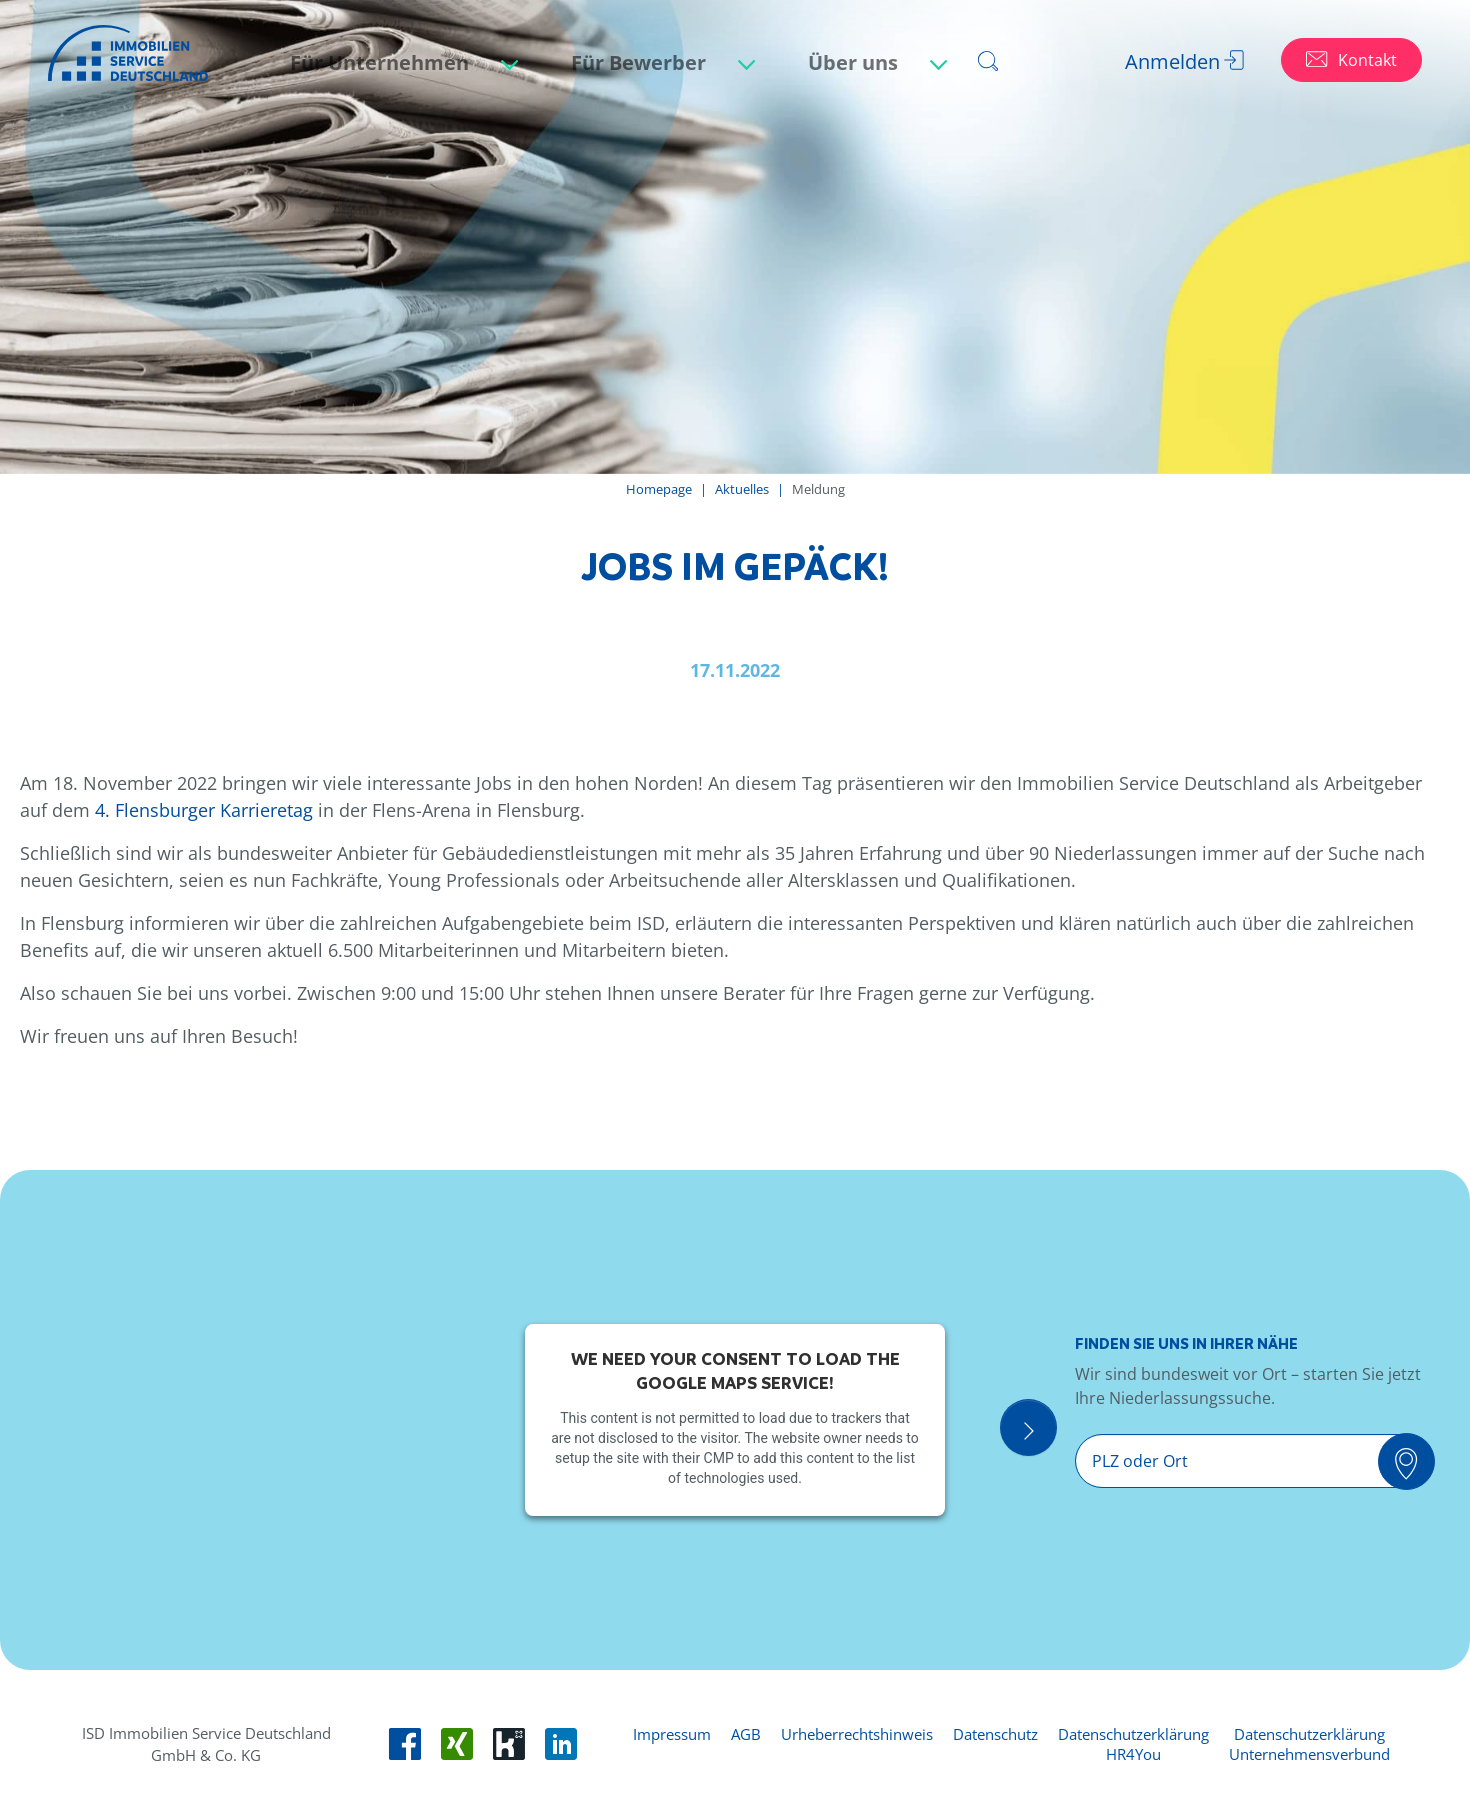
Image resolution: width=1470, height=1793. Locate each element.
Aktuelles (742, 489)
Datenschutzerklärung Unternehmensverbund (1309, 1744)
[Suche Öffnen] (1048, 1431)
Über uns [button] (855, 62)
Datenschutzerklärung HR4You (1133, 1744)
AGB (746, 1734)
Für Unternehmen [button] (382, 62)
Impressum (672, 1734)
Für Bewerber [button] (641, 62)
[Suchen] (1416, 1462)
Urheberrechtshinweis (857, 1734)
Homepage (659, 489)
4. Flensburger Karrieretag (204, 810)
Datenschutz (995, 1734)
